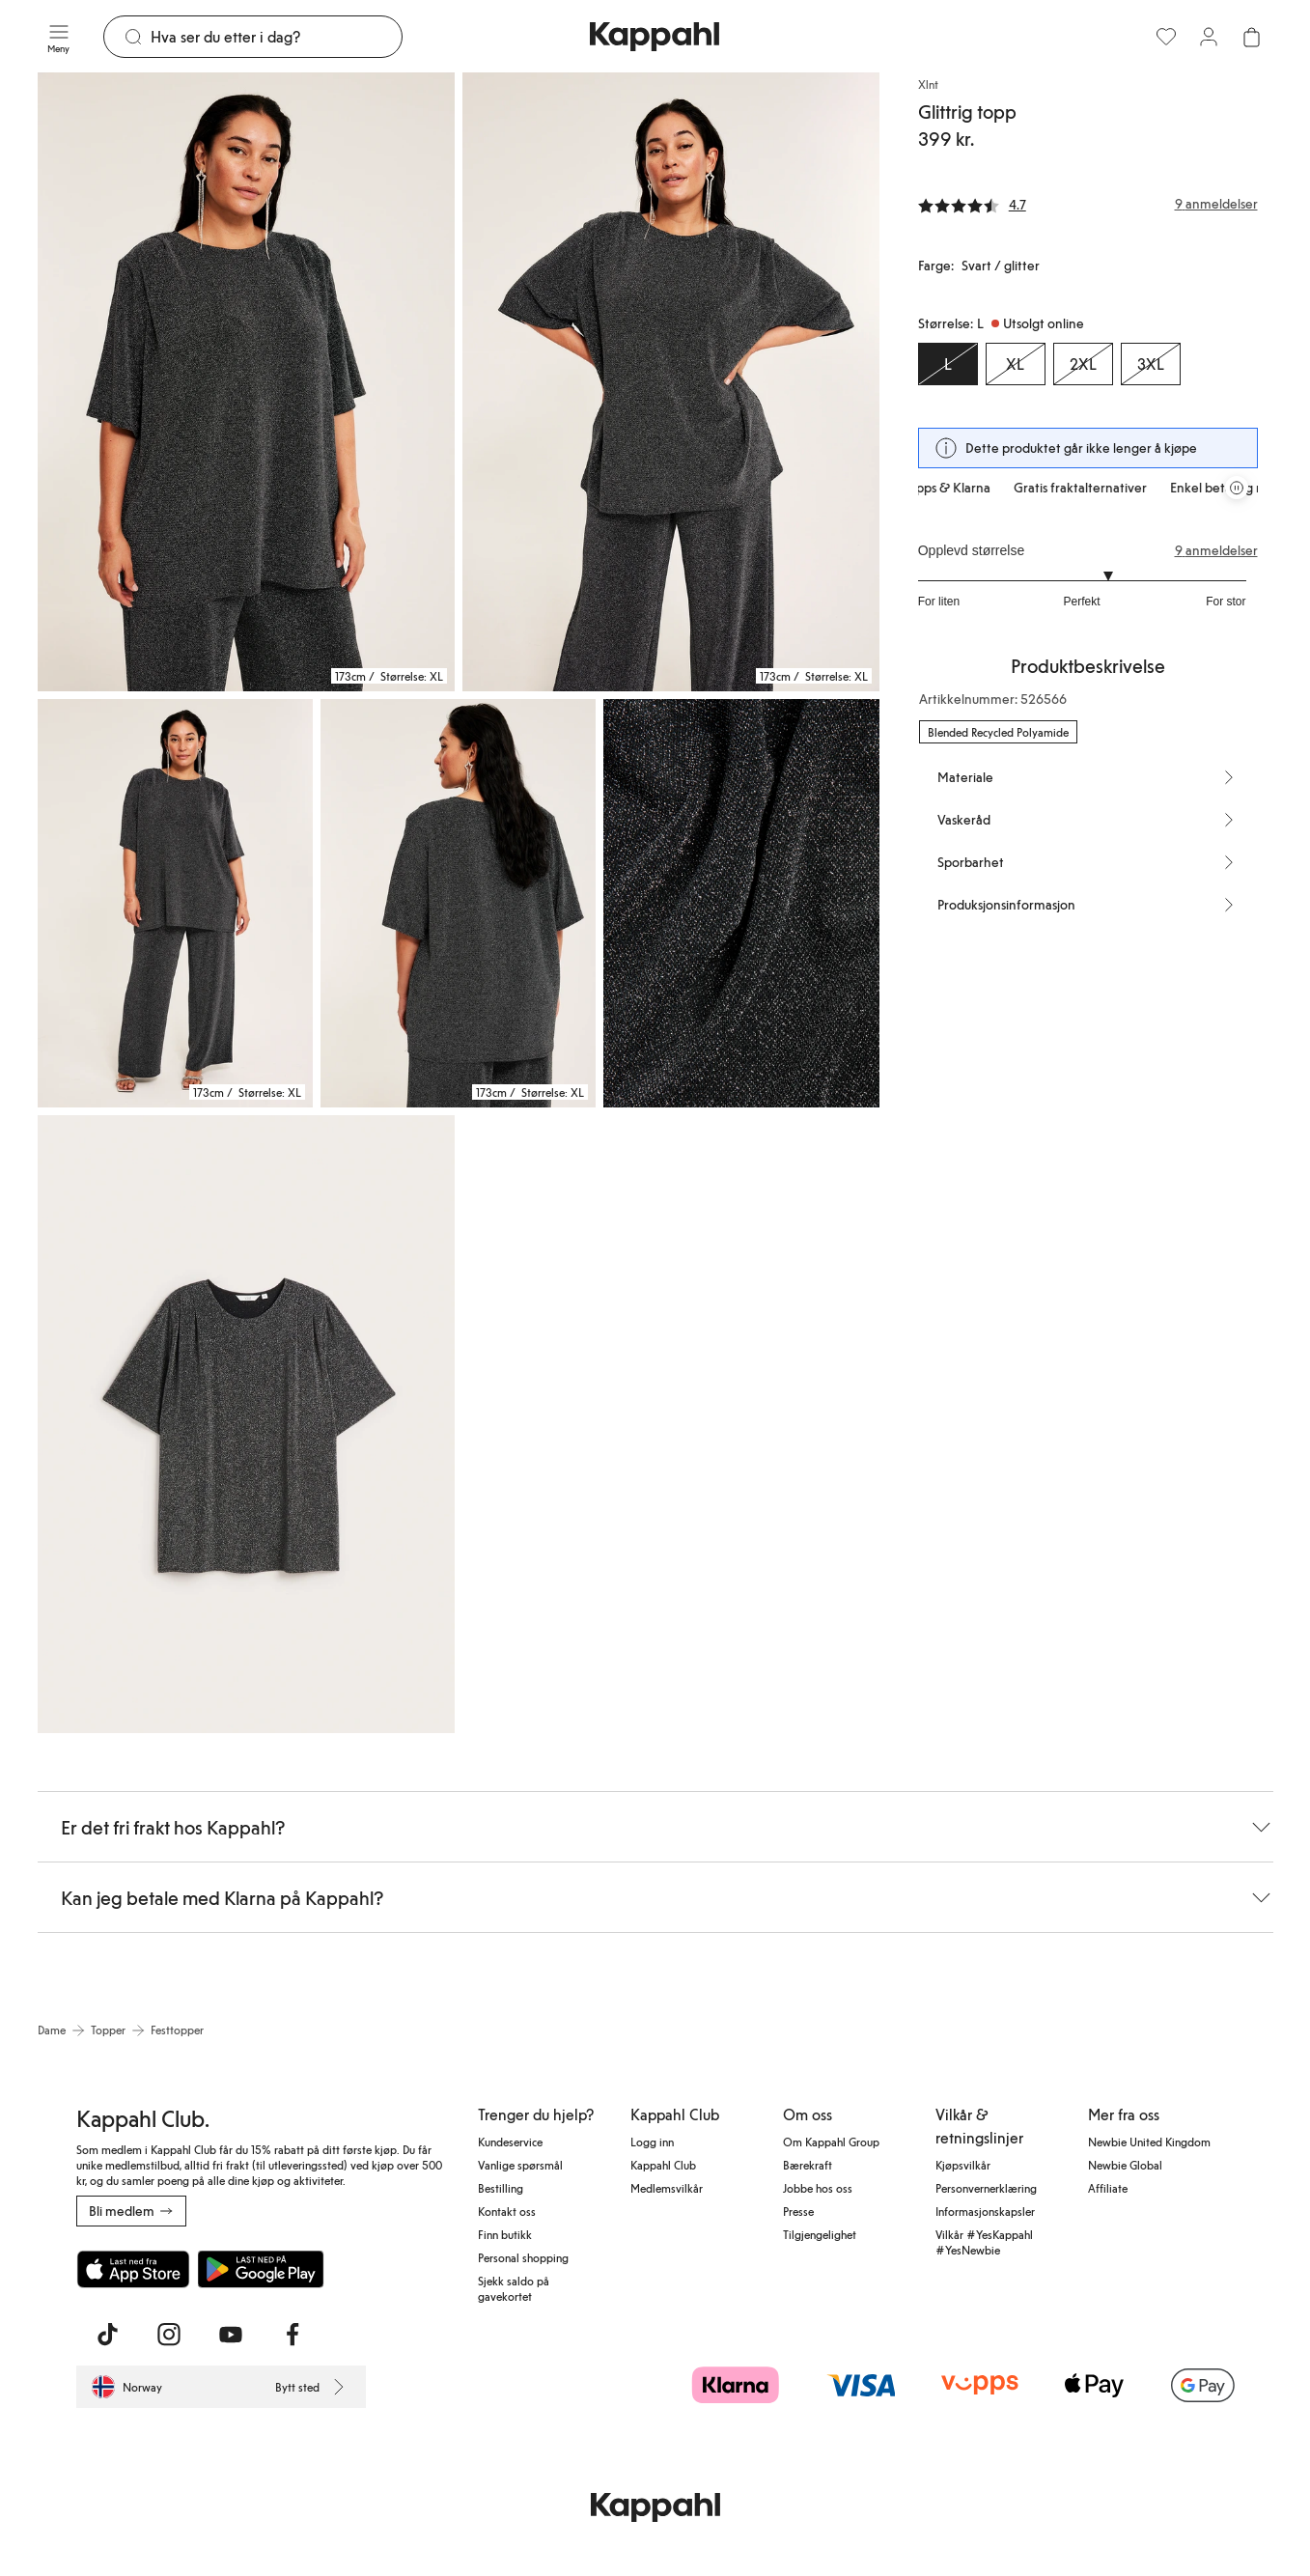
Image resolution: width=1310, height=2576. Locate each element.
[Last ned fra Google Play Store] (261, 2269)
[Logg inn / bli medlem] (1208, 36)
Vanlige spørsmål (520, 2164)
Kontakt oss (507, 2211)
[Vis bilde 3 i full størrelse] (175, 903)
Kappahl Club (663, 2164)
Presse (798, 2211)
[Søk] (277, 36)
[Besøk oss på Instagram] (168, 2334)
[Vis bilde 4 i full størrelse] (458, 903)
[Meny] (59, 36)
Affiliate (1108, 2188)
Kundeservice (510, 2141)
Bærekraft (807, 2164)
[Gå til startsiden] (654, 36)
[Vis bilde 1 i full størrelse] (246, 381)
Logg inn (652, 2141)
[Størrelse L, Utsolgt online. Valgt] (948, 364)
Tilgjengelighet (819, 2234)
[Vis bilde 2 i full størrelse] (670, 381)
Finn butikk (505, 2234)
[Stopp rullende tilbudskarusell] (1236, 487)
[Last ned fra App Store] (133, 2269)
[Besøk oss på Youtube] (230, 2334)
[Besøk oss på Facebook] (292, 2334)
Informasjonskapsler (985, 2211)
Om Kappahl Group (831, 2141)
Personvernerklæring (986, 2188)
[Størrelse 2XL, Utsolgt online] (1083, 364)
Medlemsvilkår (666, 2188)
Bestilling (500, 2188)
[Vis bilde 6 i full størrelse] (246, 1424)
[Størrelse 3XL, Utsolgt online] (1151, 364)
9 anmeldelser (1216, 550)
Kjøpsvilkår (962, 2164)
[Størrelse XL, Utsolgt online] (1015, 364)
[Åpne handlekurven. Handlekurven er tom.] (1251, 36)
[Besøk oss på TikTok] (107, 2334)
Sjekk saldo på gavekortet (513, 2288)
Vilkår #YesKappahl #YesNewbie (984, 2241)
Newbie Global (1125, 2164)
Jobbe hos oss (817, 2188)
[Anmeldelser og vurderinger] (1088, 203)
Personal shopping (523, 2257)
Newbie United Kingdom (1149, 2141)
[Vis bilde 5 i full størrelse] (740, 903)
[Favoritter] (1166, 36)
